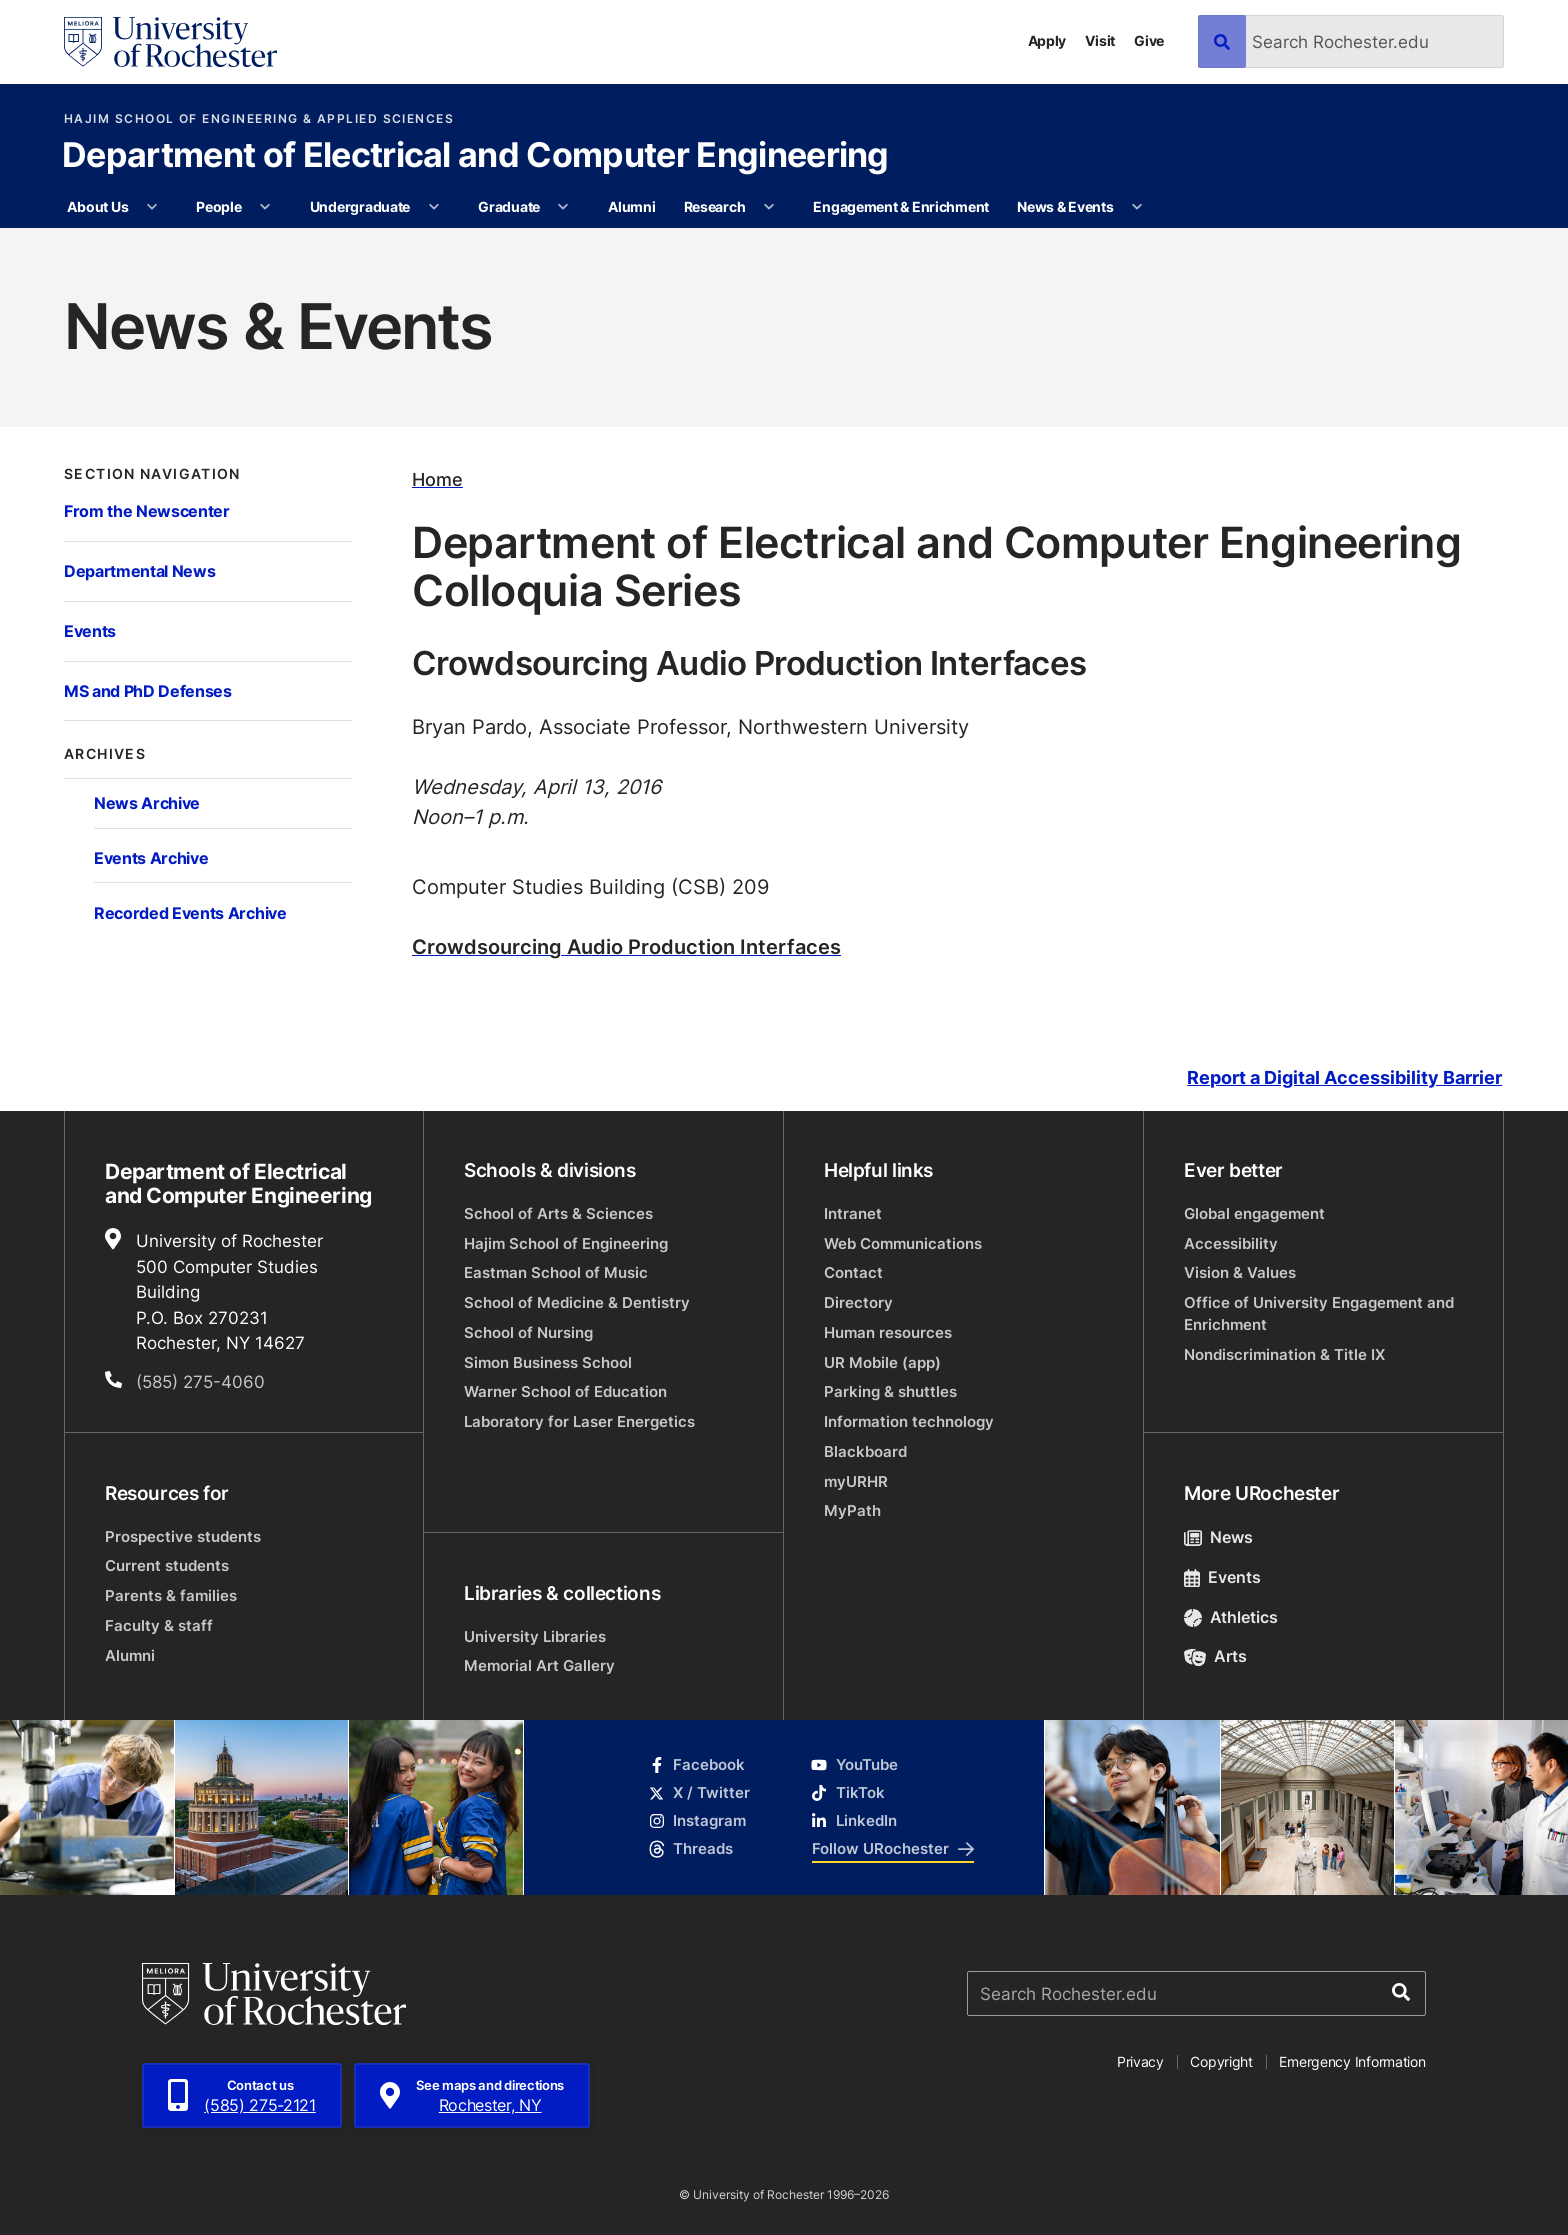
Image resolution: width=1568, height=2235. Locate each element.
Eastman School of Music (556, 1272)
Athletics (1231, 1617)
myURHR (856, 1481)
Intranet (853, 1213)
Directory (858, 1302)
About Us (97, 206)
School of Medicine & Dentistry (577, 1302)
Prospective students (183, 1536)
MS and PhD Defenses (148, 690)
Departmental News (139, 570)
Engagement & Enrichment (901, 206)
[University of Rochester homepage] (170, 42)
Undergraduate (360, 206)
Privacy (1140, 2061)
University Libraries (535, 1636)
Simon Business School (548, 1362)
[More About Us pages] (152, 207)
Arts (1215, 1656)
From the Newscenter (147, 510)
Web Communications (903, 1243)
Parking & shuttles (890, 1391)
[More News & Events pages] (1137, 207)
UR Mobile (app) (882, 1362)
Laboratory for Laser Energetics (579, 1421)
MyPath (852, 1510)
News (1218, 1537)
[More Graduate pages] (563, 207)
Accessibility (1231, 1243)
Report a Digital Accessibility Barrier (1344, 1077)
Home (437, 479)
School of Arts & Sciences (558, 1213)
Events (90, 630)
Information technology (909, 1421)
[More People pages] (265, 207)
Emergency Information (1352, 2061)
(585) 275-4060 (200, 1381)
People (218, 206)
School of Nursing (528, 1332)
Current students (167, 1565)
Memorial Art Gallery (539, 1665)
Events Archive (151, 857)
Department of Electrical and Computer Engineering (475, 157)
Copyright (1221, 2061)
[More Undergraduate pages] (434, 207)
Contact (853, 1272)
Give (1149, 40)
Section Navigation (152, 474)
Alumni (631, 206)
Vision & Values (1240, 1272)
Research (715, 206)
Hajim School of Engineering (566, 1243)
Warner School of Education (565, 1391)
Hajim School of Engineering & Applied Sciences (259, 119)
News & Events (1065, 206)
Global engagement (1254, 1213)
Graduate (509, 206)
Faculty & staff (159, 1625)
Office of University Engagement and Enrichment (1319, 1313)
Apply (1047, 40)
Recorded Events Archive (190, 912)
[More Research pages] (769, 207)
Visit (1100, 40)
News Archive (147, 802)
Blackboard (865, 1451)
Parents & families (171, 1595)
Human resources (888, 1332)
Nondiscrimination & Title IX (1284, 1354)
